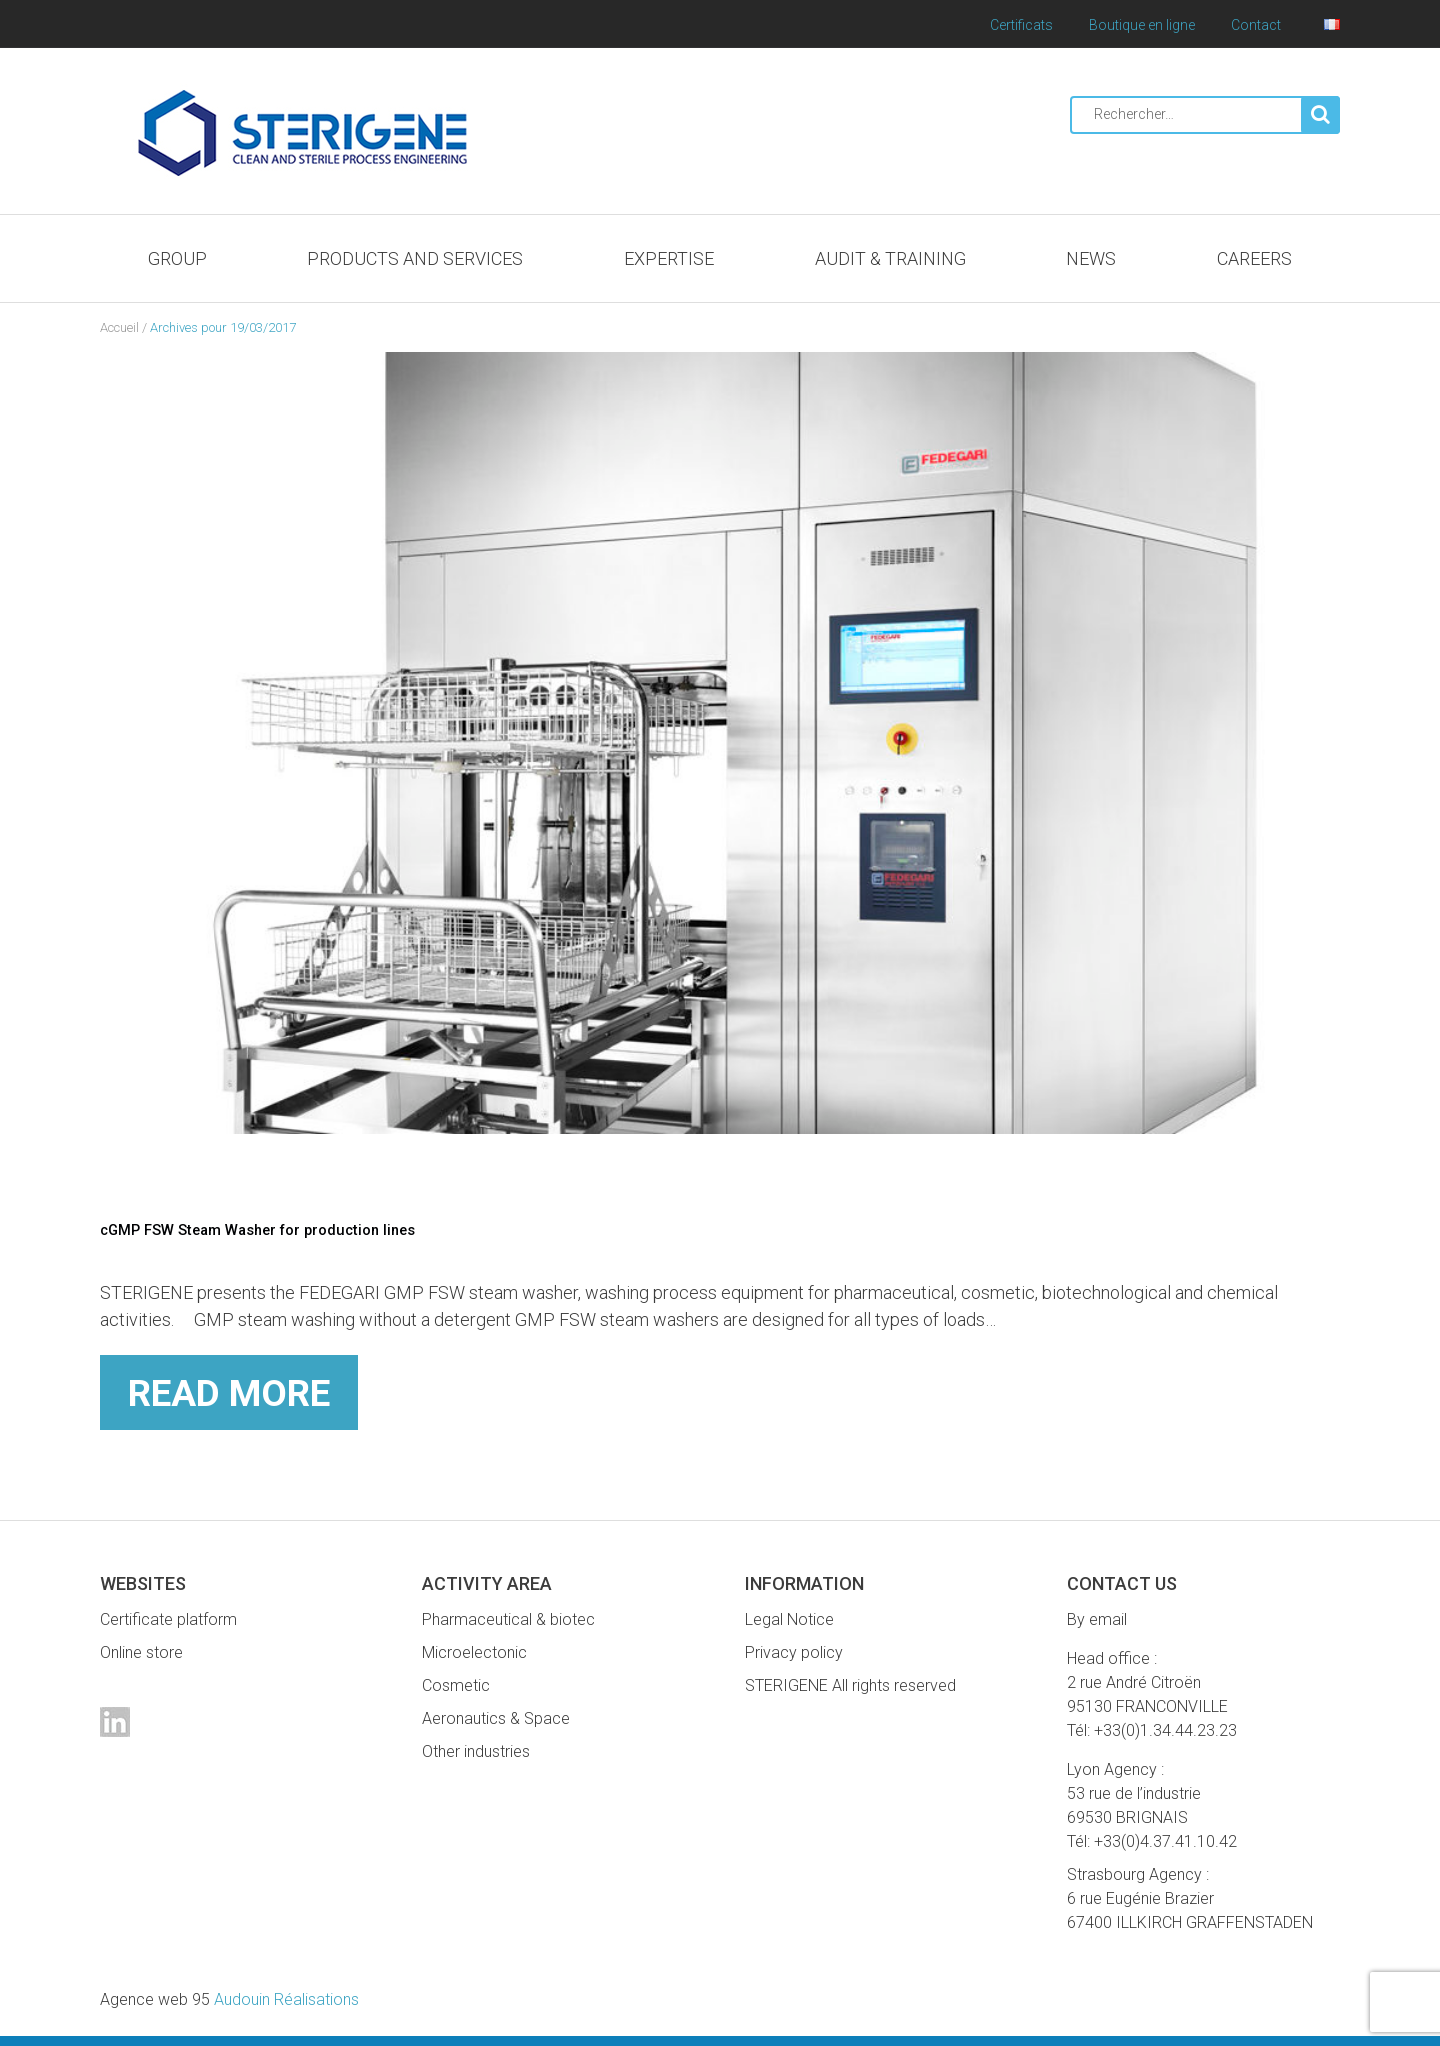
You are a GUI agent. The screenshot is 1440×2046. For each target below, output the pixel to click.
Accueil (119, 327)
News (1091, 258)
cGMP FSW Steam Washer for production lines (288, 1228)
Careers (1254, 258)
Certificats (1021, 25)
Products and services (415, 258)
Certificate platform (168, 1619)
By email (1097, 1619)
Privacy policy (794, 1652)
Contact (1256, 25)
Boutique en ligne (1142, 25)
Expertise (669, 258)
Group (177, 258)
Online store (141, 1652)
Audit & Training (890, 258)
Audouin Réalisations (229, 1999)
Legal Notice (789, 1619)
